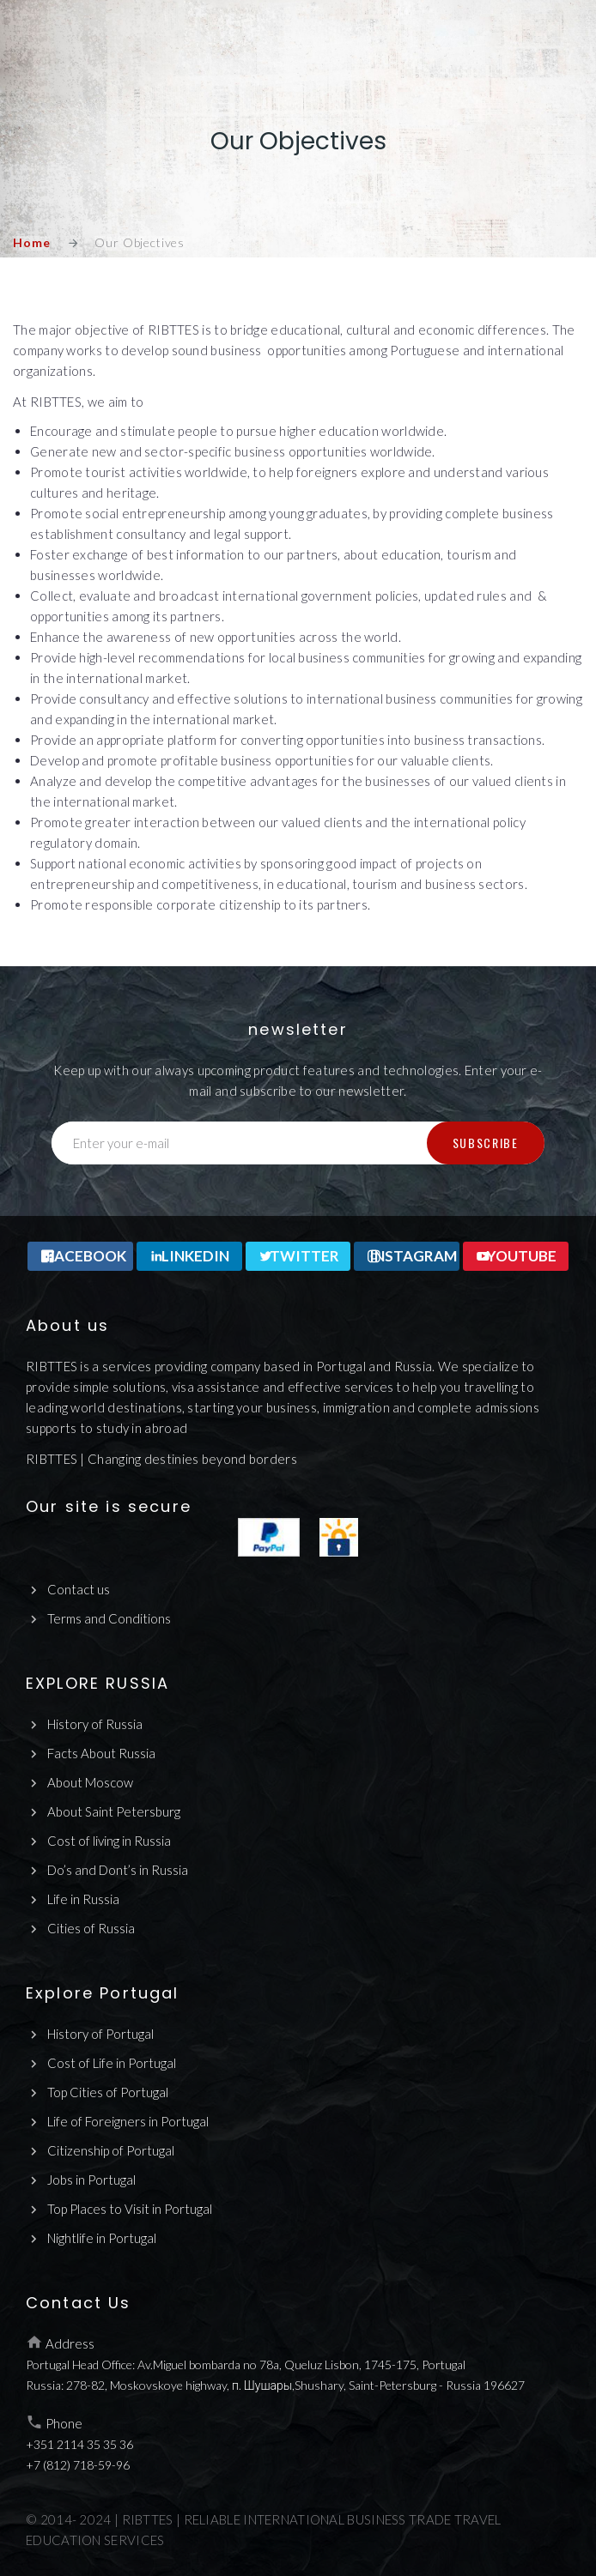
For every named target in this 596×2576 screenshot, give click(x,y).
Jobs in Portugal (91, 2179)
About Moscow (90, 1782)
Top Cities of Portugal (107, 2092)
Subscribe (486, 1143)
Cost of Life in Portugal (111, 2063)
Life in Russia (83, 1899)
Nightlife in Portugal (101, 2238)
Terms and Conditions (109, 1618)
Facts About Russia (101, 1753)
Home (31, 242)
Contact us (78, 1589)
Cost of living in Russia (109, 1840)
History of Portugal (100, 2033)
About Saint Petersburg (113, 1811)
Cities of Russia (91, 1928)
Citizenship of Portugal (110, 2150)
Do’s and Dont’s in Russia (117, 1870)
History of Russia (95, 1724)
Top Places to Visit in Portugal (129, 2208)
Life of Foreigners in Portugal (128, 2121)
